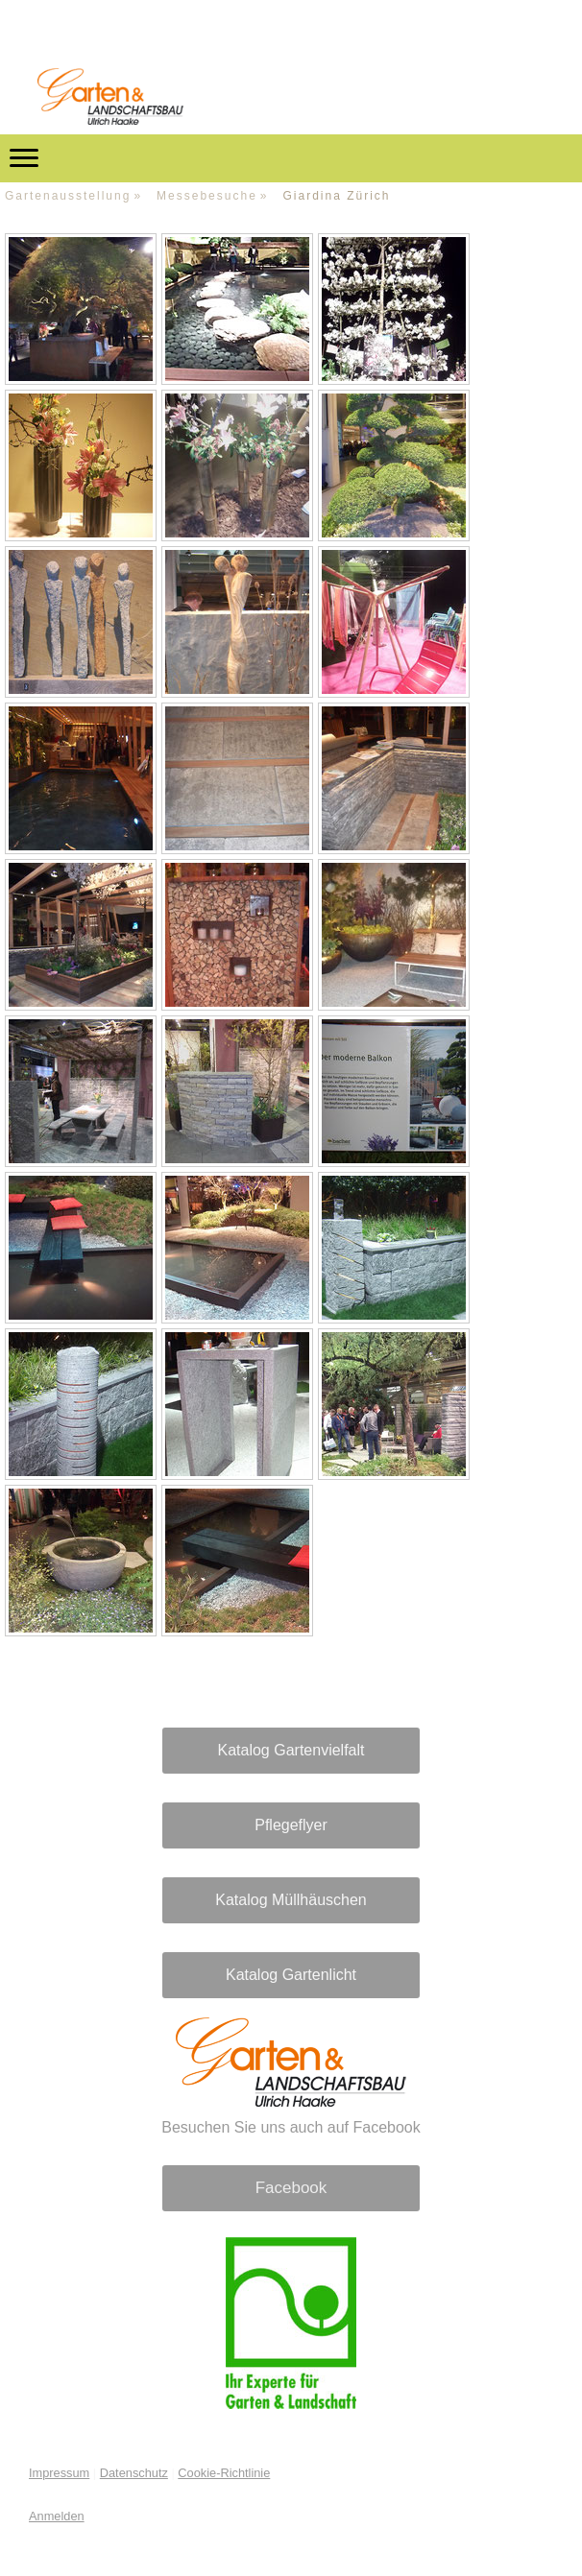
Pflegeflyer (291, 1825)
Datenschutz (134, 2473)
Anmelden (57, 2516)
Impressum (59, 2473)
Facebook (291, 2188)
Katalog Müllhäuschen (290, 1900)
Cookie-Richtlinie (224, 2473)
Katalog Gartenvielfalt (291, 1750)
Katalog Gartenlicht (291, 1975)
